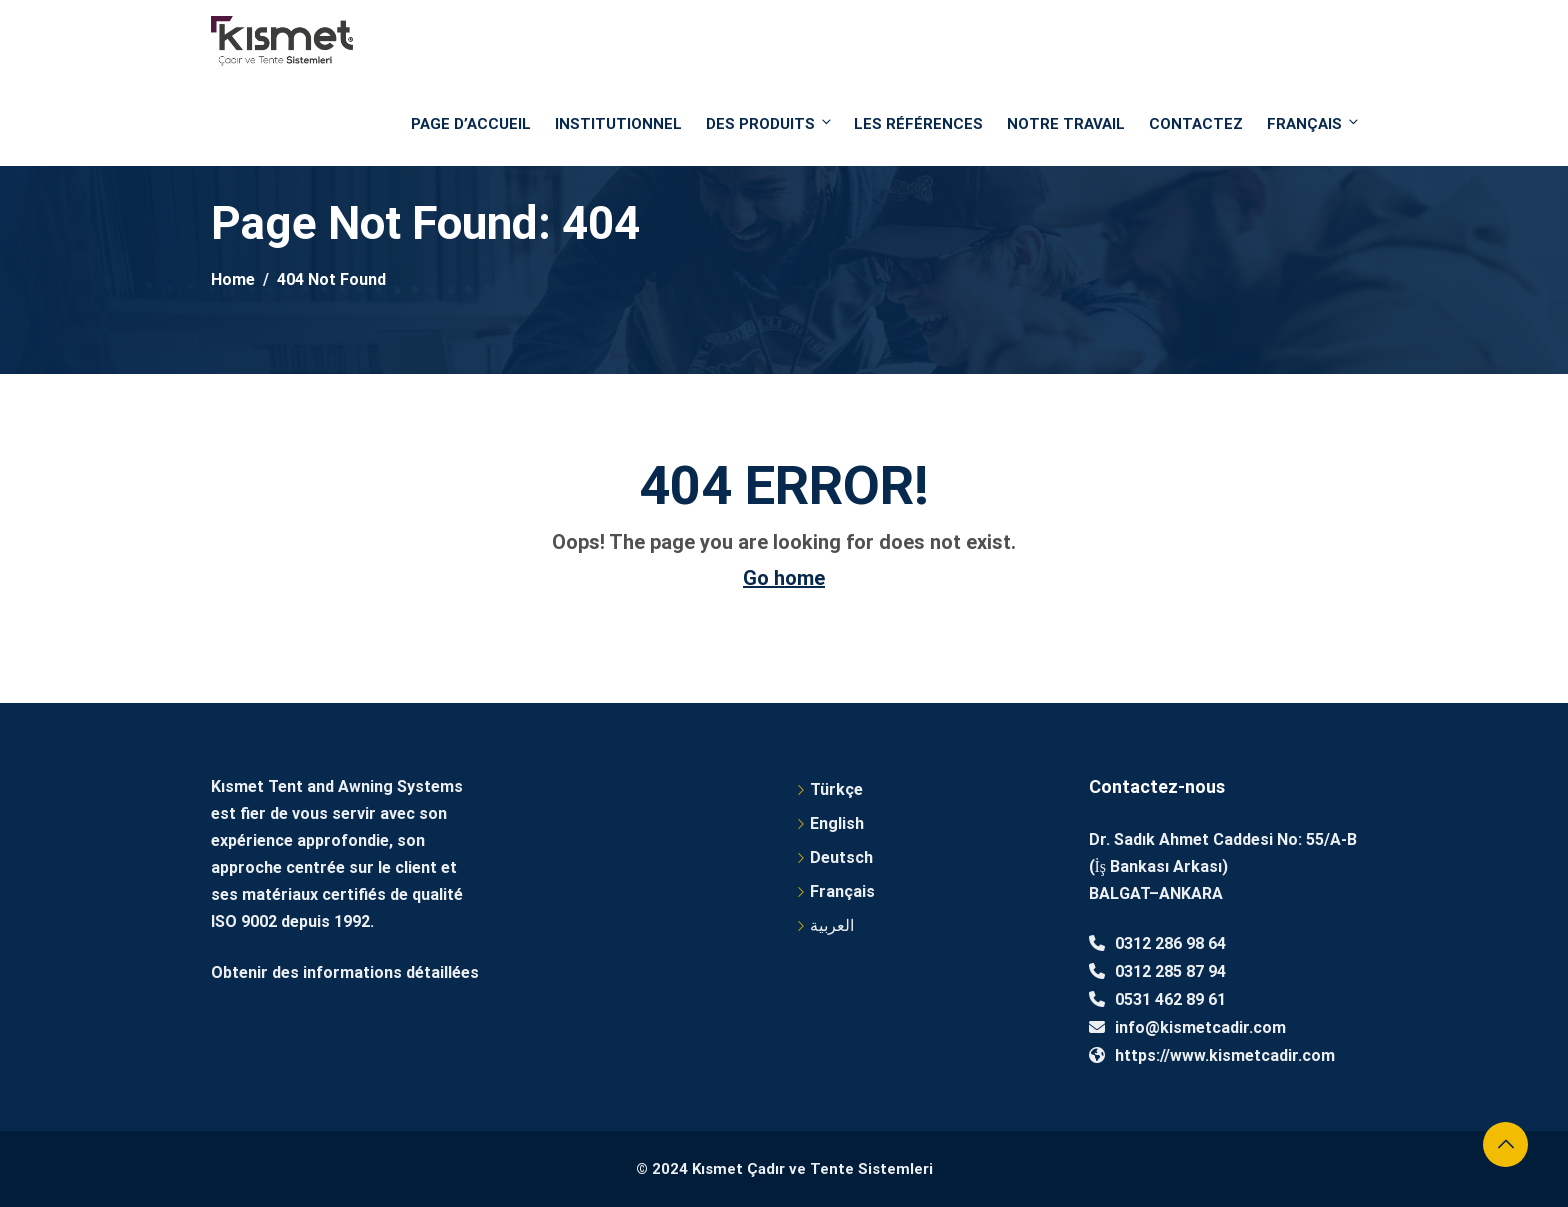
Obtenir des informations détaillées (345, 972)
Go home (784, 578)
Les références (918, 124)
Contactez (1196, 124)
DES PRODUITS (770, 123)
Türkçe (836, 789)
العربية (832, 925)
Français (1312, 123)
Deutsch (841, 857)
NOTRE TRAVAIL (1066, 124)
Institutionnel (618, 124)
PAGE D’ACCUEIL (471, 124)
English (837, 823)
